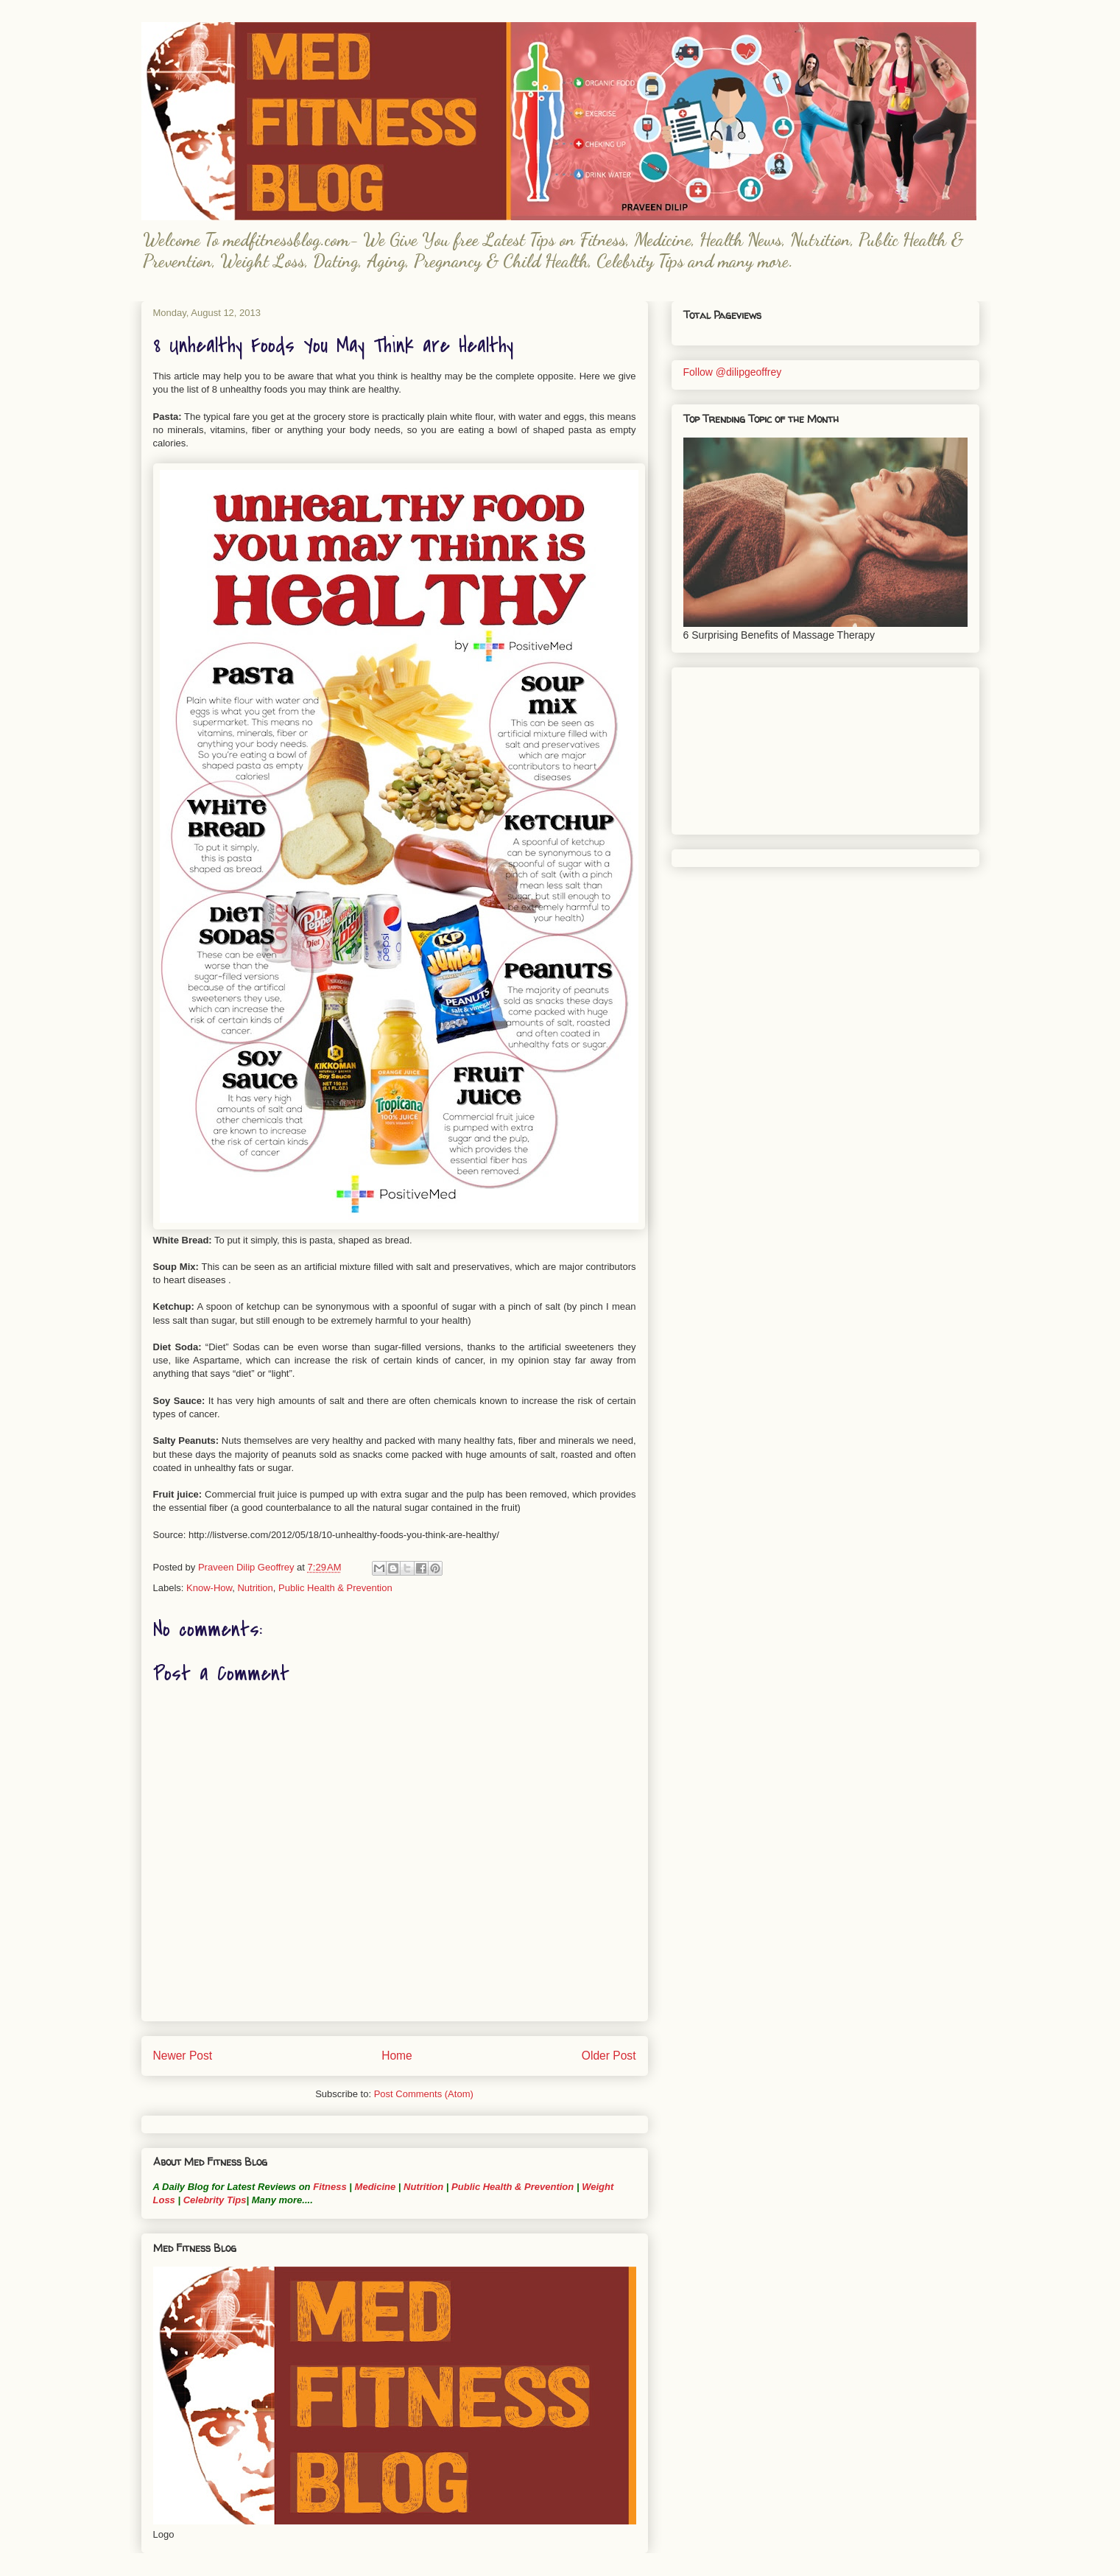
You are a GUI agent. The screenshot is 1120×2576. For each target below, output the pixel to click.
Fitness (330, 2186)
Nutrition (254, 1587)
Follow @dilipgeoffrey (732, 372)
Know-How (209, 1587)
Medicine (375, 2186)
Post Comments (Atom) (423, 2093)
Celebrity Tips (215, 2199)
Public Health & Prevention (335, 1587)
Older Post (609, 2055)
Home (396, 2055)
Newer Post (183, 2055)
